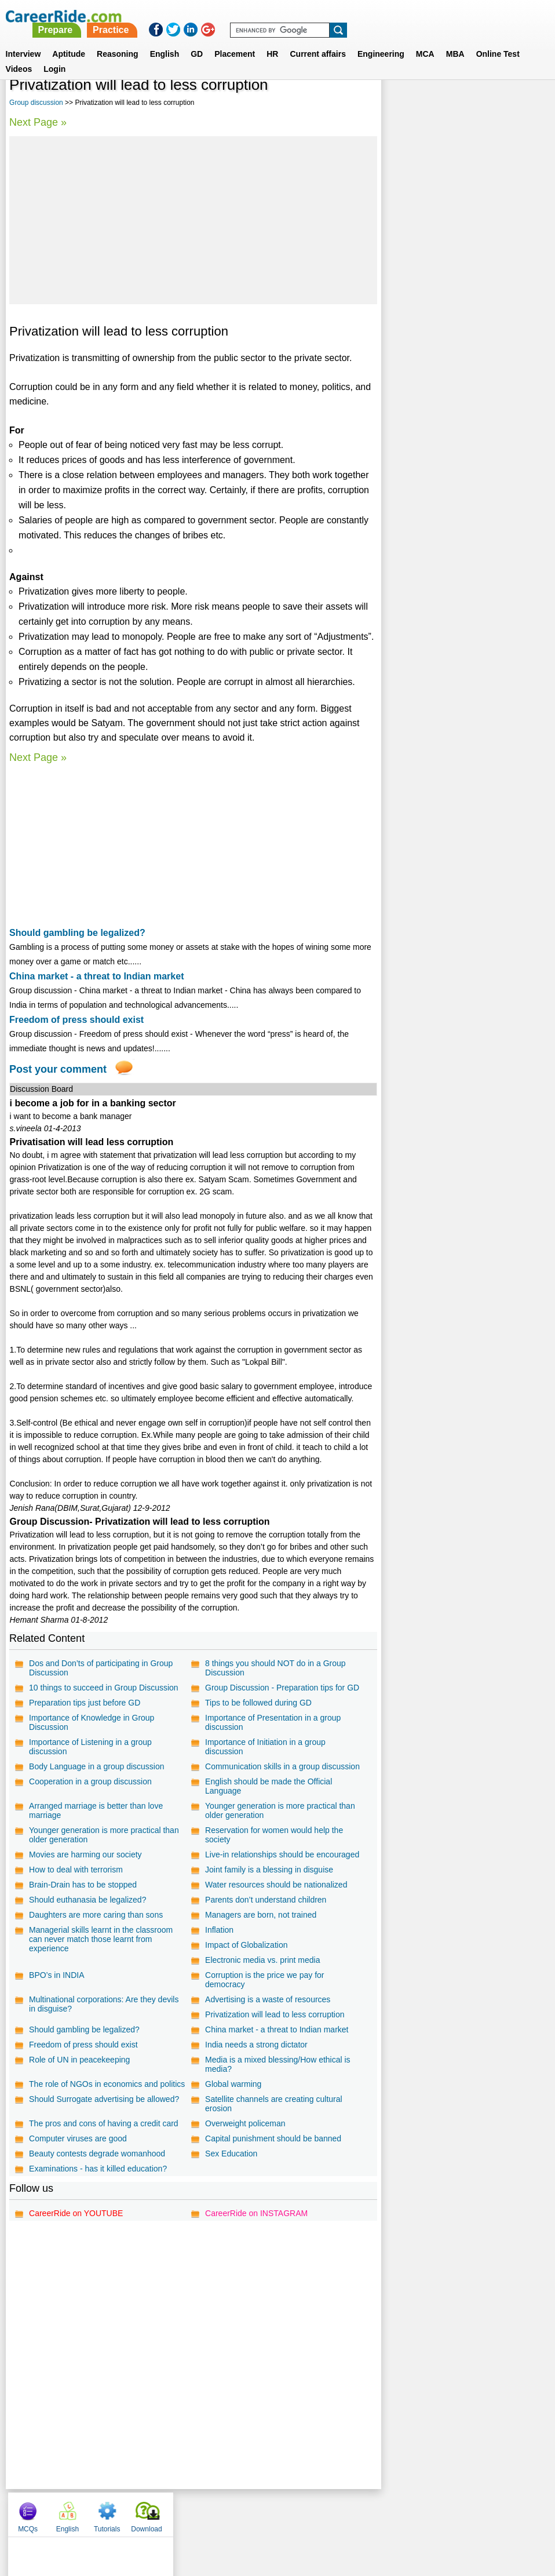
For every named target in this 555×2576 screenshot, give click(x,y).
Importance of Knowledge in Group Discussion (91, 1722)
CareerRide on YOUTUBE (76, 2219)
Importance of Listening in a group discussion (90, 1746)
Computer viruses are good (78, 2144)
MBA (455, 40)
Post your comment (58, 1069)
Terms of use (272, 2517)
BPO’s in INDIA (56, 1975)
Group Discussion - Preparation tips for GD (282, 1687)
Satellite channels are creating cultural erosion (97, 2118)
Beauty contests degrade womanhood (97, 2159)
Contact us (218, 2517)
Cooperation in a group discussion (90, 1781)
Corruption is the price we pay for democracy (264, 1979)
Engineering (380, 40)
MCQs (402, 104)
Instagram (404, 2517)
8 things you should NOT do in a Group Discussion (275, 1668)
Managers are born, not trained (260, 1914)
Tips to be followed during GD (258, 1702)
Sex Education (231, 2159)
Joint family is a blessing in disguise (269, 1869)
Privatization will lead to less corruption (274, 2014)
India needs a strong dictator (256, 2044)
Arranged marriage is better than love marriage (96, 1810)
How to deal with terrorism (76, 1869)
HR (272, 40)
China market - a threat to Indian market (96, 976)
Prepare (257, 16)
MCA (425, 40)
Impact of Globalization (246, 1945)
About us (172, 2517)
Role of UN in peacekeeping (79, 2059)
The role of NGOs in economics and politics (93, 2088)
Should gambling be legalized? (77, 933)
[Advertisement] (192, 220)
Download (520, 104)
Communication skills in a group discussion (282, 1766)
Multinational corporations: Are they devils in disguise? (103, 2004)
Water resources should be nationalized (275, 1884)
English (165, 40)
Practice (313, 16)
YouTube (359, 2517)
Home (134, 2517)
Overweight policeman (245, 2129)
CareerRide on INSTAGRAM (256, 2219)
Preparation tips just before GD (84, 1702)
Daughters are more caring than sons (96, 1914)
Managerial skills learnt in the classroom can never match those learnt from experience (101, 1939)
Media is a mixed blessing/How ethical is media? (277, 2064)
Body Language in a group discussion (97, 1766)
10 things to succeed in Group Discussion (103, 1687)
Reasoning (117, 40)
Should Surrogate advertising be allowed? (280, 2099)
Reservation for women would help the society (273, 1835)
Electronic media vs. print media (262, 1960)
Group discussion (36, 103)
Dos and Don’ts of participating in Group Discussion (101, 1668)
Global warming (233, 2084)
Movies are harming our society (85, 1854)
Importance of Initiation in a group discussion (265, 1746)
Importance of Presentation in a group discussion (272, 1722)
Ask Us (320, 2517)
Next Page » (38, 122)
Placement (234, 40)
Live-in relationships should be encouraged (282, 1854)
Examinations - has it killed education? (98, 2174)
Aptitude (68, 40)
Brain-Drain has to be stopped (83, 1884)
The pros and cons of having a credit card (279, 2114)
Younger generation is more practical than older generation (280, 1810)
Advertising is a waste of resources (267, 1999)
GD (197, 40)
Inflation (219, 1929)
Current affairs (317, 40)
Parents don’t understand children (265, 1899)
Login (54, 55)
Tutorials (481, 104)
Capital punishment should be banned (273, 2144)
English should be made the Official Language (268, 1786)
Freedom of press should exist (76, 1020)
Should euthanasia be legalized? (87, 1899)
